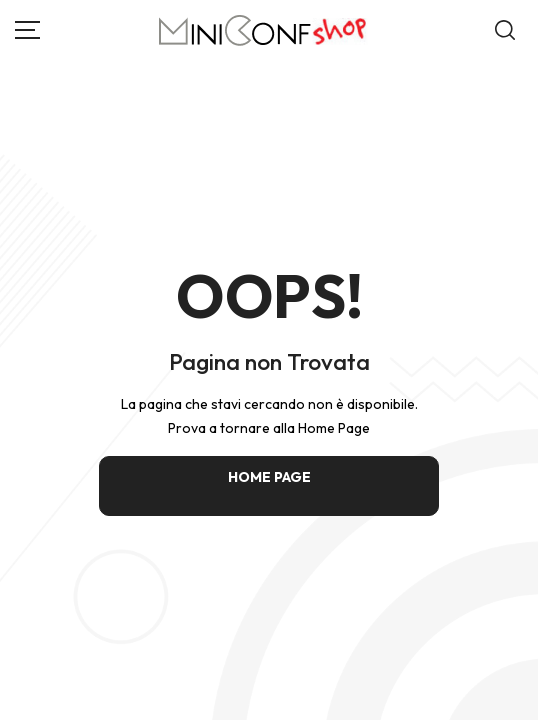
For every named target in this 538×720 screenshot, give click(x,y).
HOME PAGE (269, 477)
